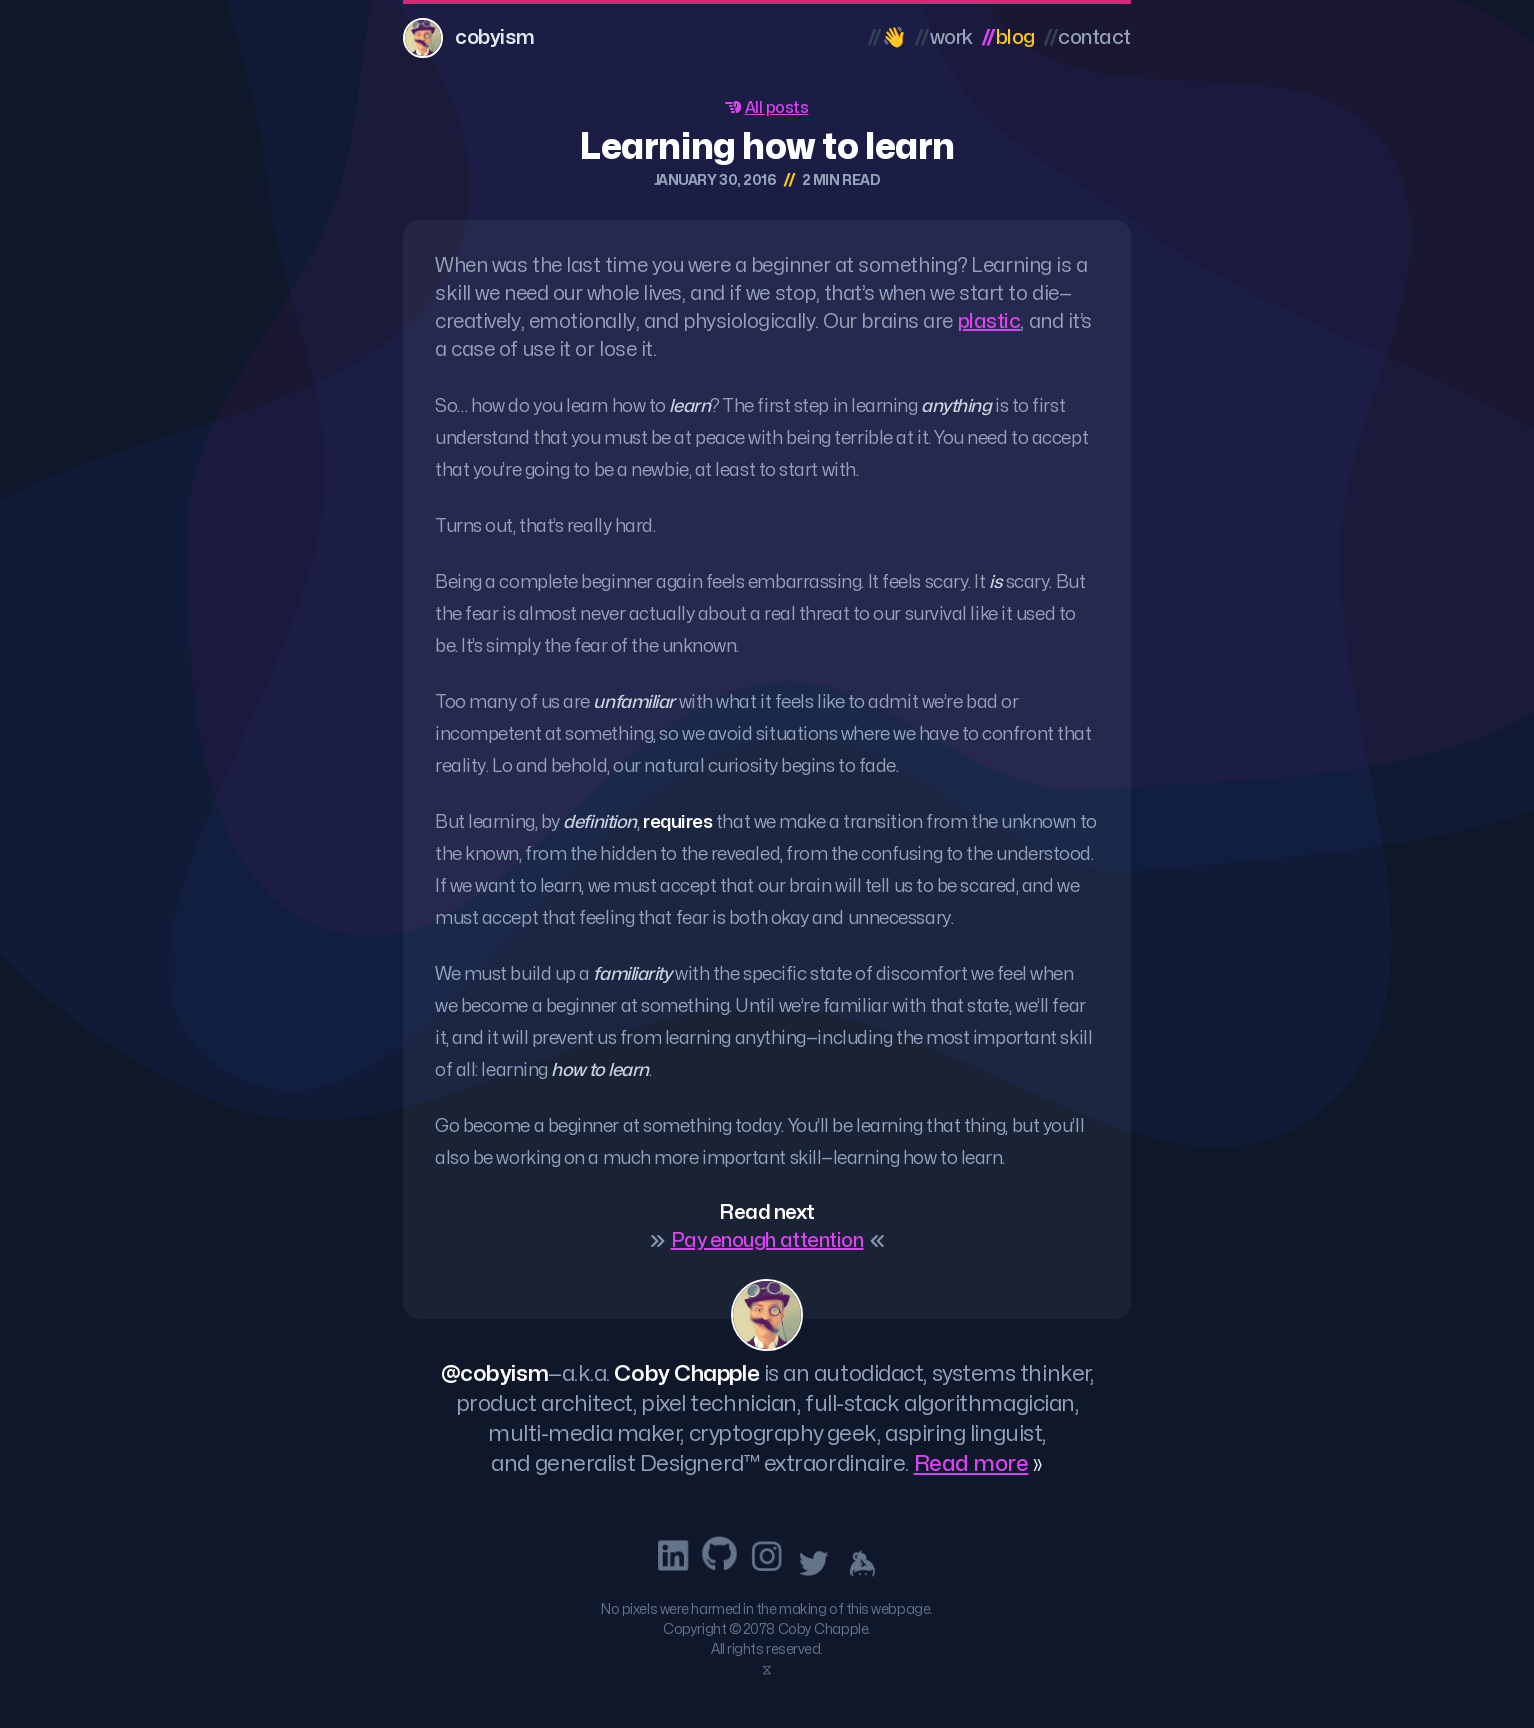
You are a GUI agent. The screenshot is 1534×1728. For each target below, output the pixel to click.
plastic (989, 321)
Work (943, 37)
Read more (971, 1464)
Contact (1087, 37)
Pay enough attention (767, 1240)
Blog (1008, 37)
